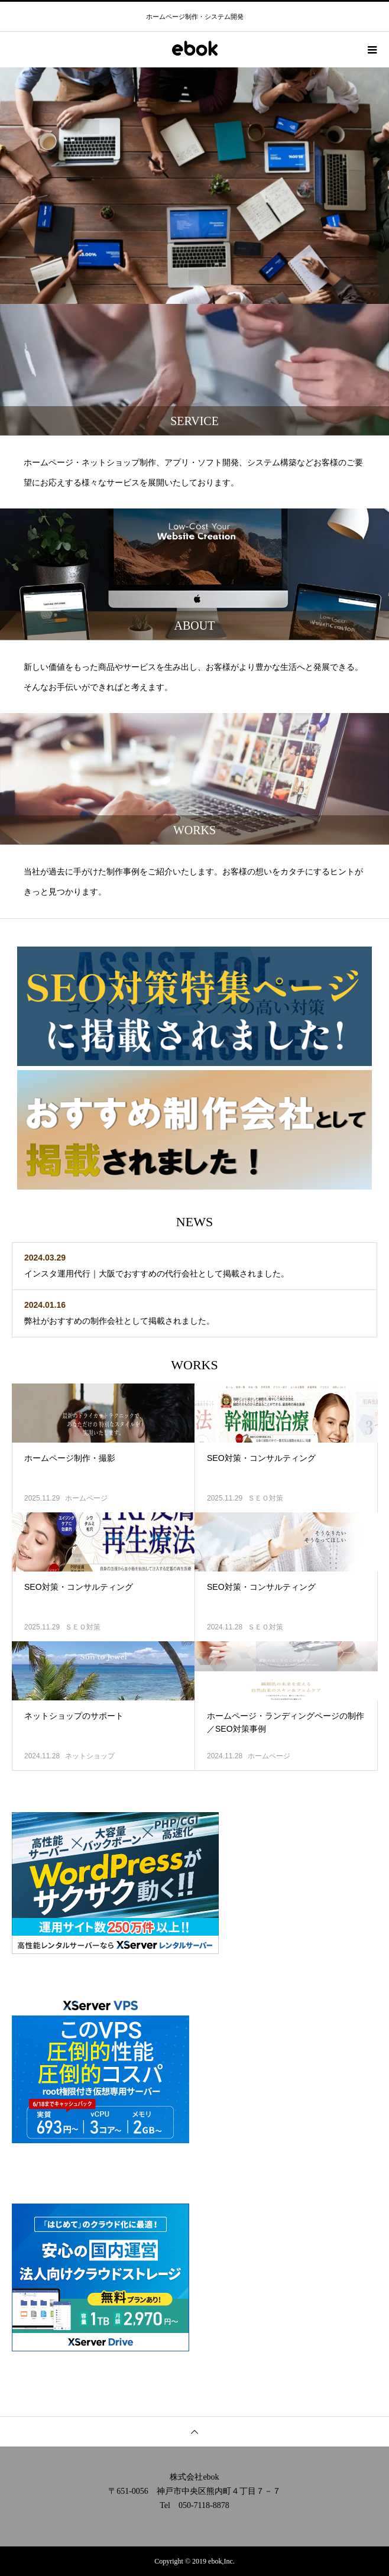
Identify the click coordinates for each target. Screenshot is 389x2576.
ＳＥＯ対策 (265, 1498)
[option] (194, 185)
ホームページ (86, 1498)
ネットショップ (90, 1756)
